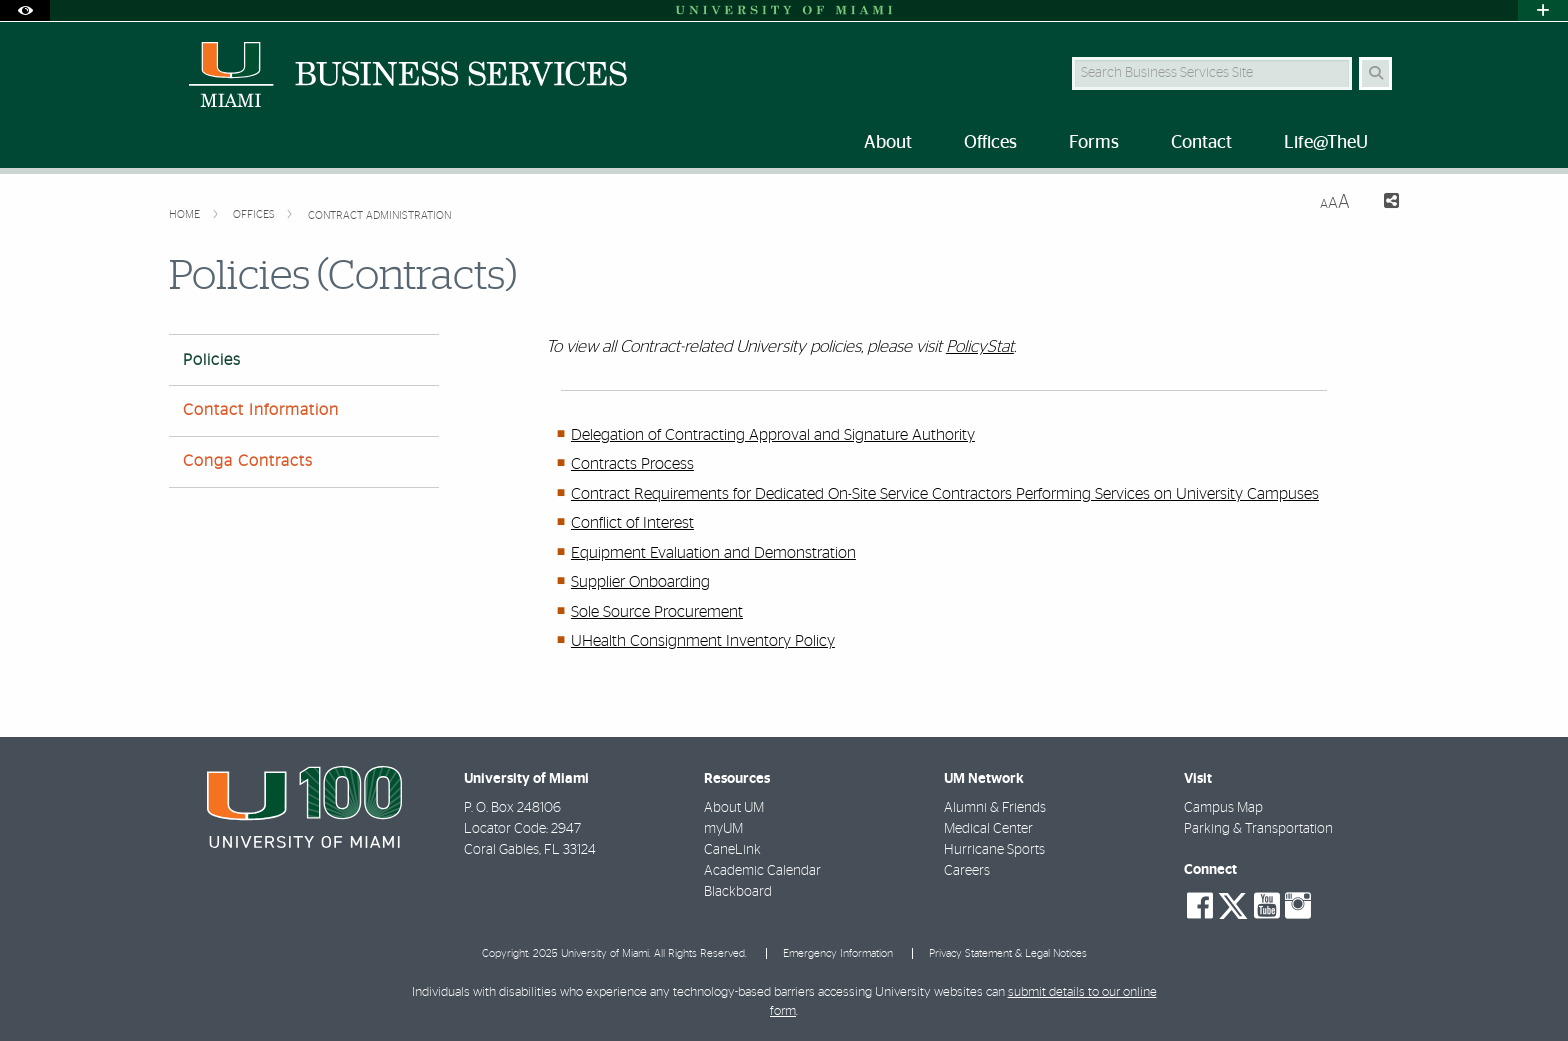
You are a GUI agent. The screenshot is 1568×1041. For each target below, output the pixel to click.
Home (186, 214)
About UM (734, 808)
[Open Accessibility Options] (25, 10)
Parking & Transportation (1258, 829)
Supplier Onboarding (640, 582)
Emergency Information (838, 953)
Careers (967, 871)
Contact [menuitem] (1201, 143)
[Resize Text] (1335, 202)
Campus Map (1223, 808)
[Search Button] (1375, 73)
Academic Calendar (762, 871)
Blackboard (738, 892)
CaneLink (732, 850)
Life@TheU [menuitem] (1326, 143)
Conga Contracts (248, 461)
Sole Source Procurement (657, 612)
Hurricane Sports (994, 850)
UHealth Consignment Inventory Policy (703, 641)
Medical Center (988, 829)
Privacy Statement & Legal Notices (1008, 953)
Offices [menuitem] (990, 143)
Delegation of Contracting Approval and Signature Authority (773, 435)
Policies (212, 360)
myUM (723, 829)
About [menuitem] (888, 143)
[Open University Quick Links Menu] (1543, 10)
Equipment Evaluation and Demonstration (713, 553)
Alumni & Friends (995, 808)
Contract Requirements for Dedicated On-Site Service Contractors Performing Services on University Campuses (945, 494)
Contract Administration (379, 215)
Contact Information (261, 410)
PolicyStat (980, 346)
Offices (255, 214)
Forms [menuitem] (1094, 143)
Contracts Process (632, 464)
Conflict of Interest (632, 523)
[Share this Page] (1382, 203)
